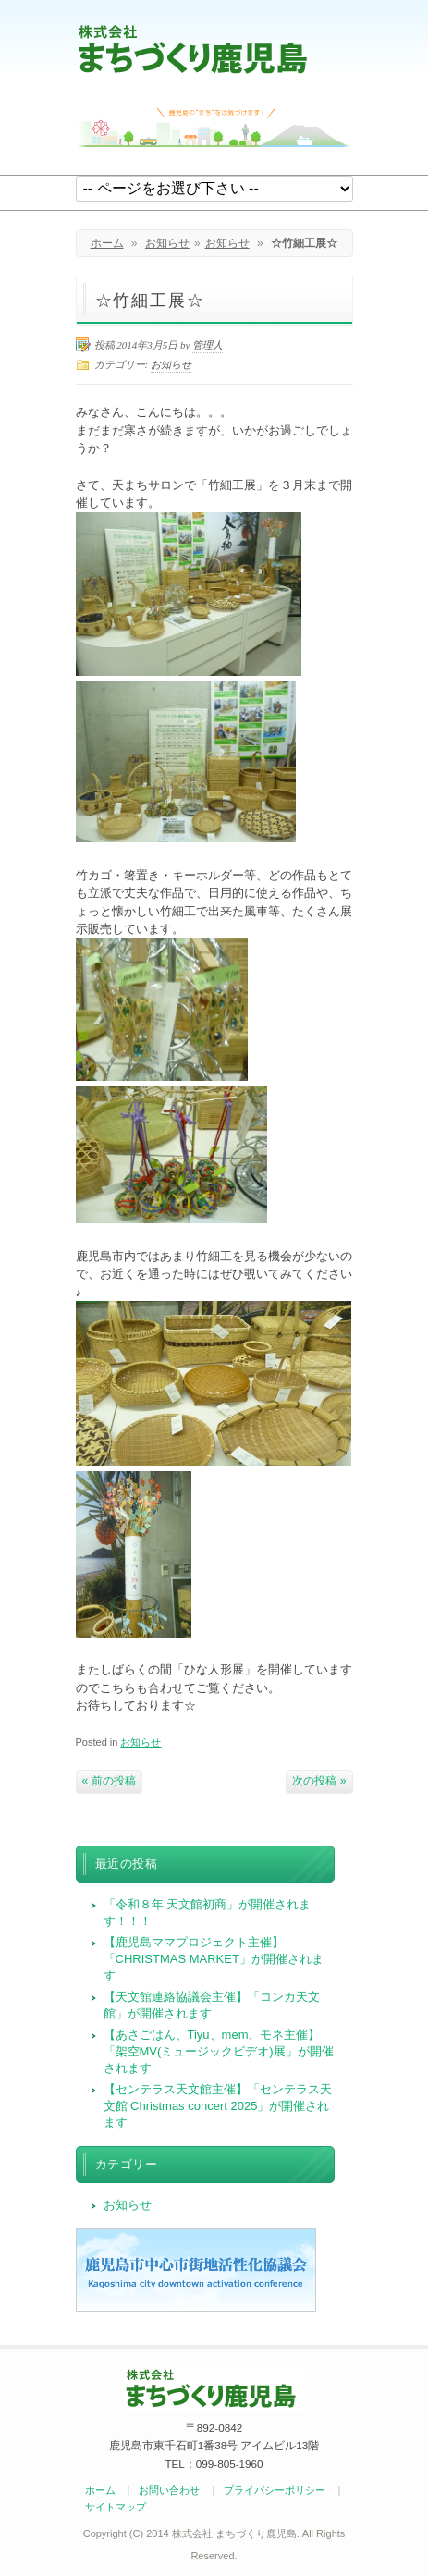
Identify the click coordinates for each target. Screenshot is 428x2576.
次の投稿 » (319, 1780)
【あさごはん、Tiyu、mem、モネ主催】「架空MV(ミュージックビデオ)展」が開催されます (219, 2051)
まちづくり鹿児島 (193, 48)
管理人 (207, 344)
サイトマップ (115, 2506)
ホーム (107, 243)
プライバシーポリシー (274, 2490)
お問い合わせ (169, 2490)
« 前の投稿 (109, 1780)
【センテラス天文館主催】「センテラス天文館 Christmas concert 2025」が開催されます (218, 2105)
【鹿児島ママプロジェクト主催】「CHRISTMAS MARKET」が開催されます (214, 1958)
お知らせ (167, 243)
